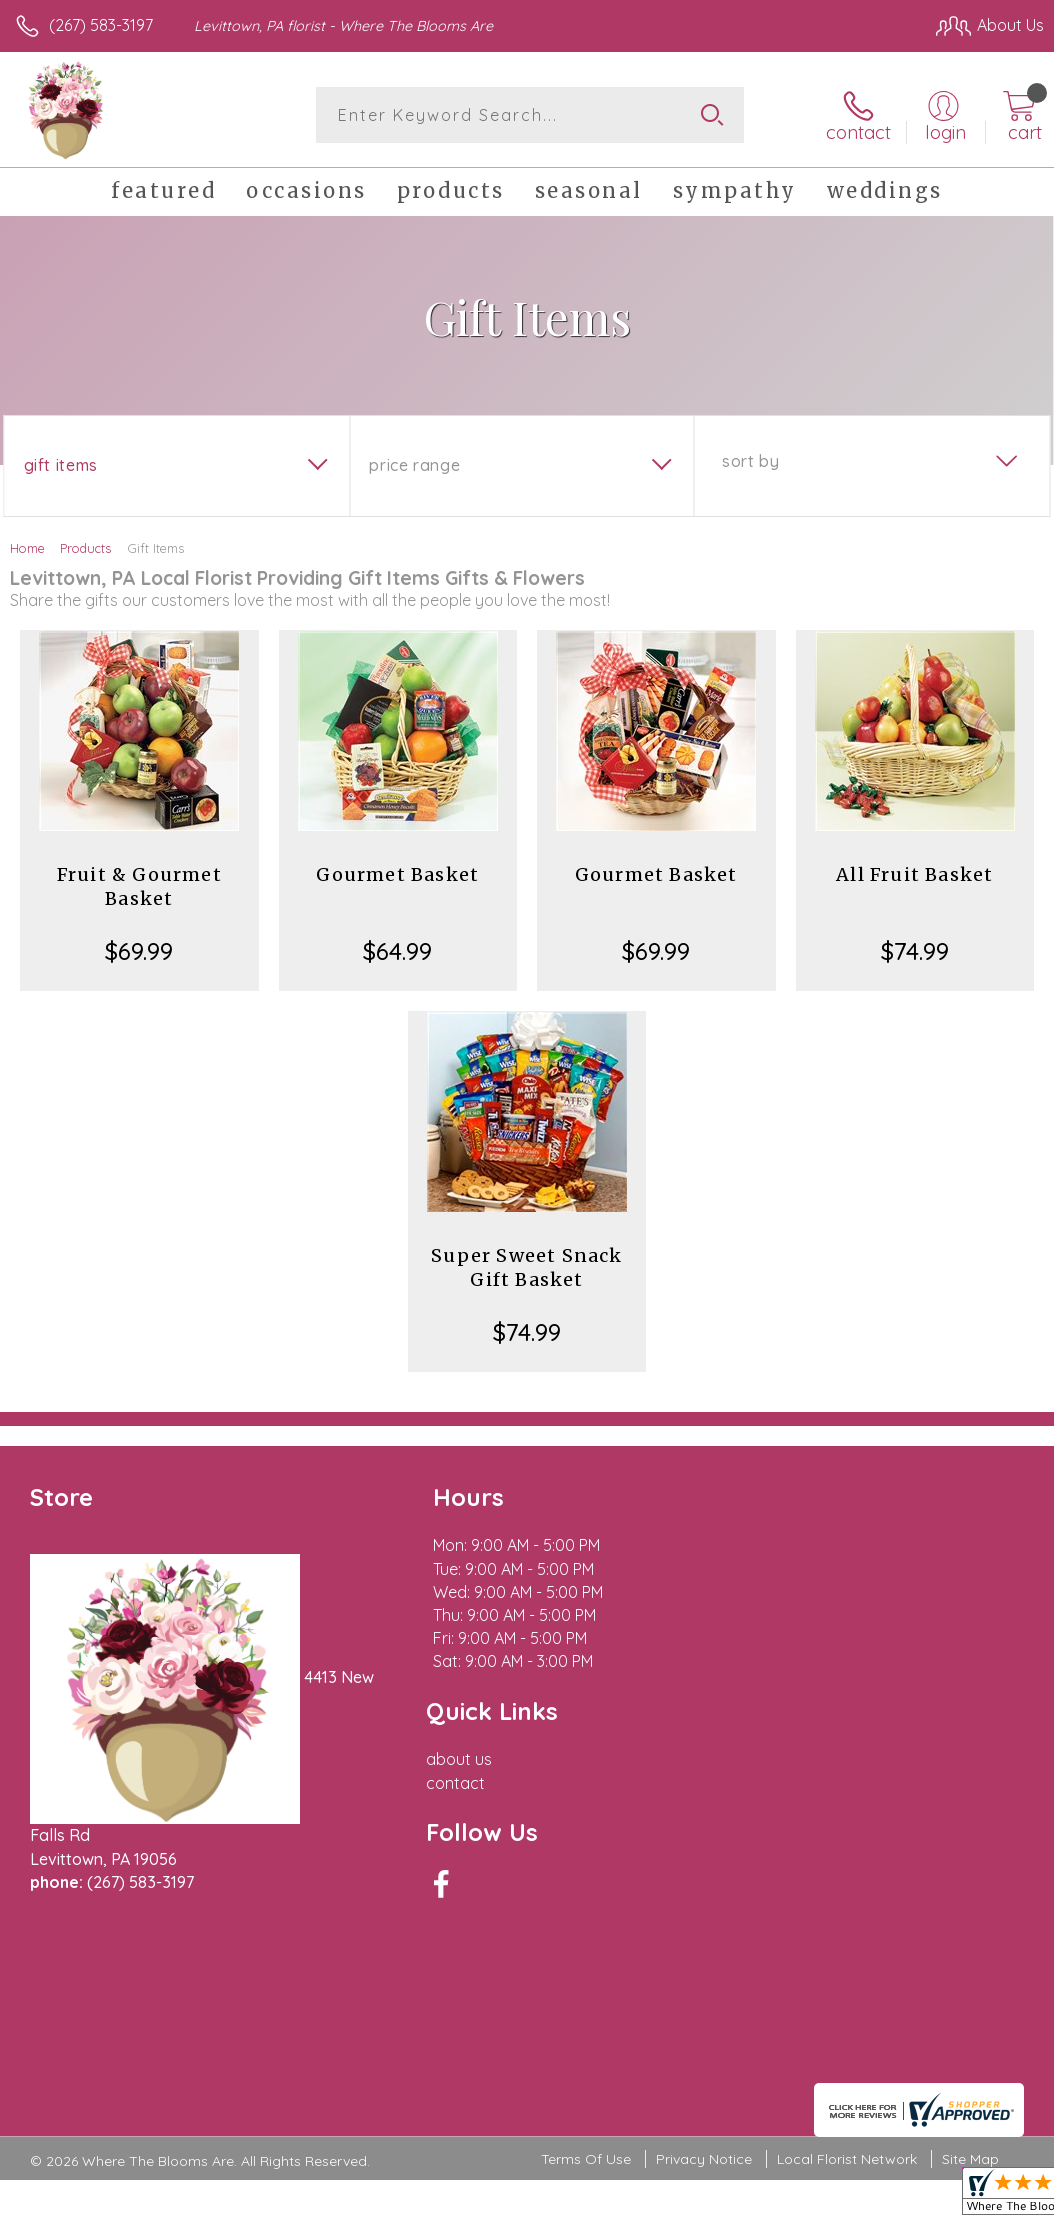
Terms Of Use (586, 1984)
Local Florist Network (847, 1984)
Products (85, 548)
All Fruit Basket (914, 874)
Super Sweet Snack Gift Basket (526, 1267)
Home (27, 548)
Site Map (970, 1984)
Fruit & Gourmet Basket (139, 886)
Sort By (750, 461)
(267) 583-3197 (101, 25)
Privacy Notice (704, 1984)
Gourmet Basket (397, 874)
